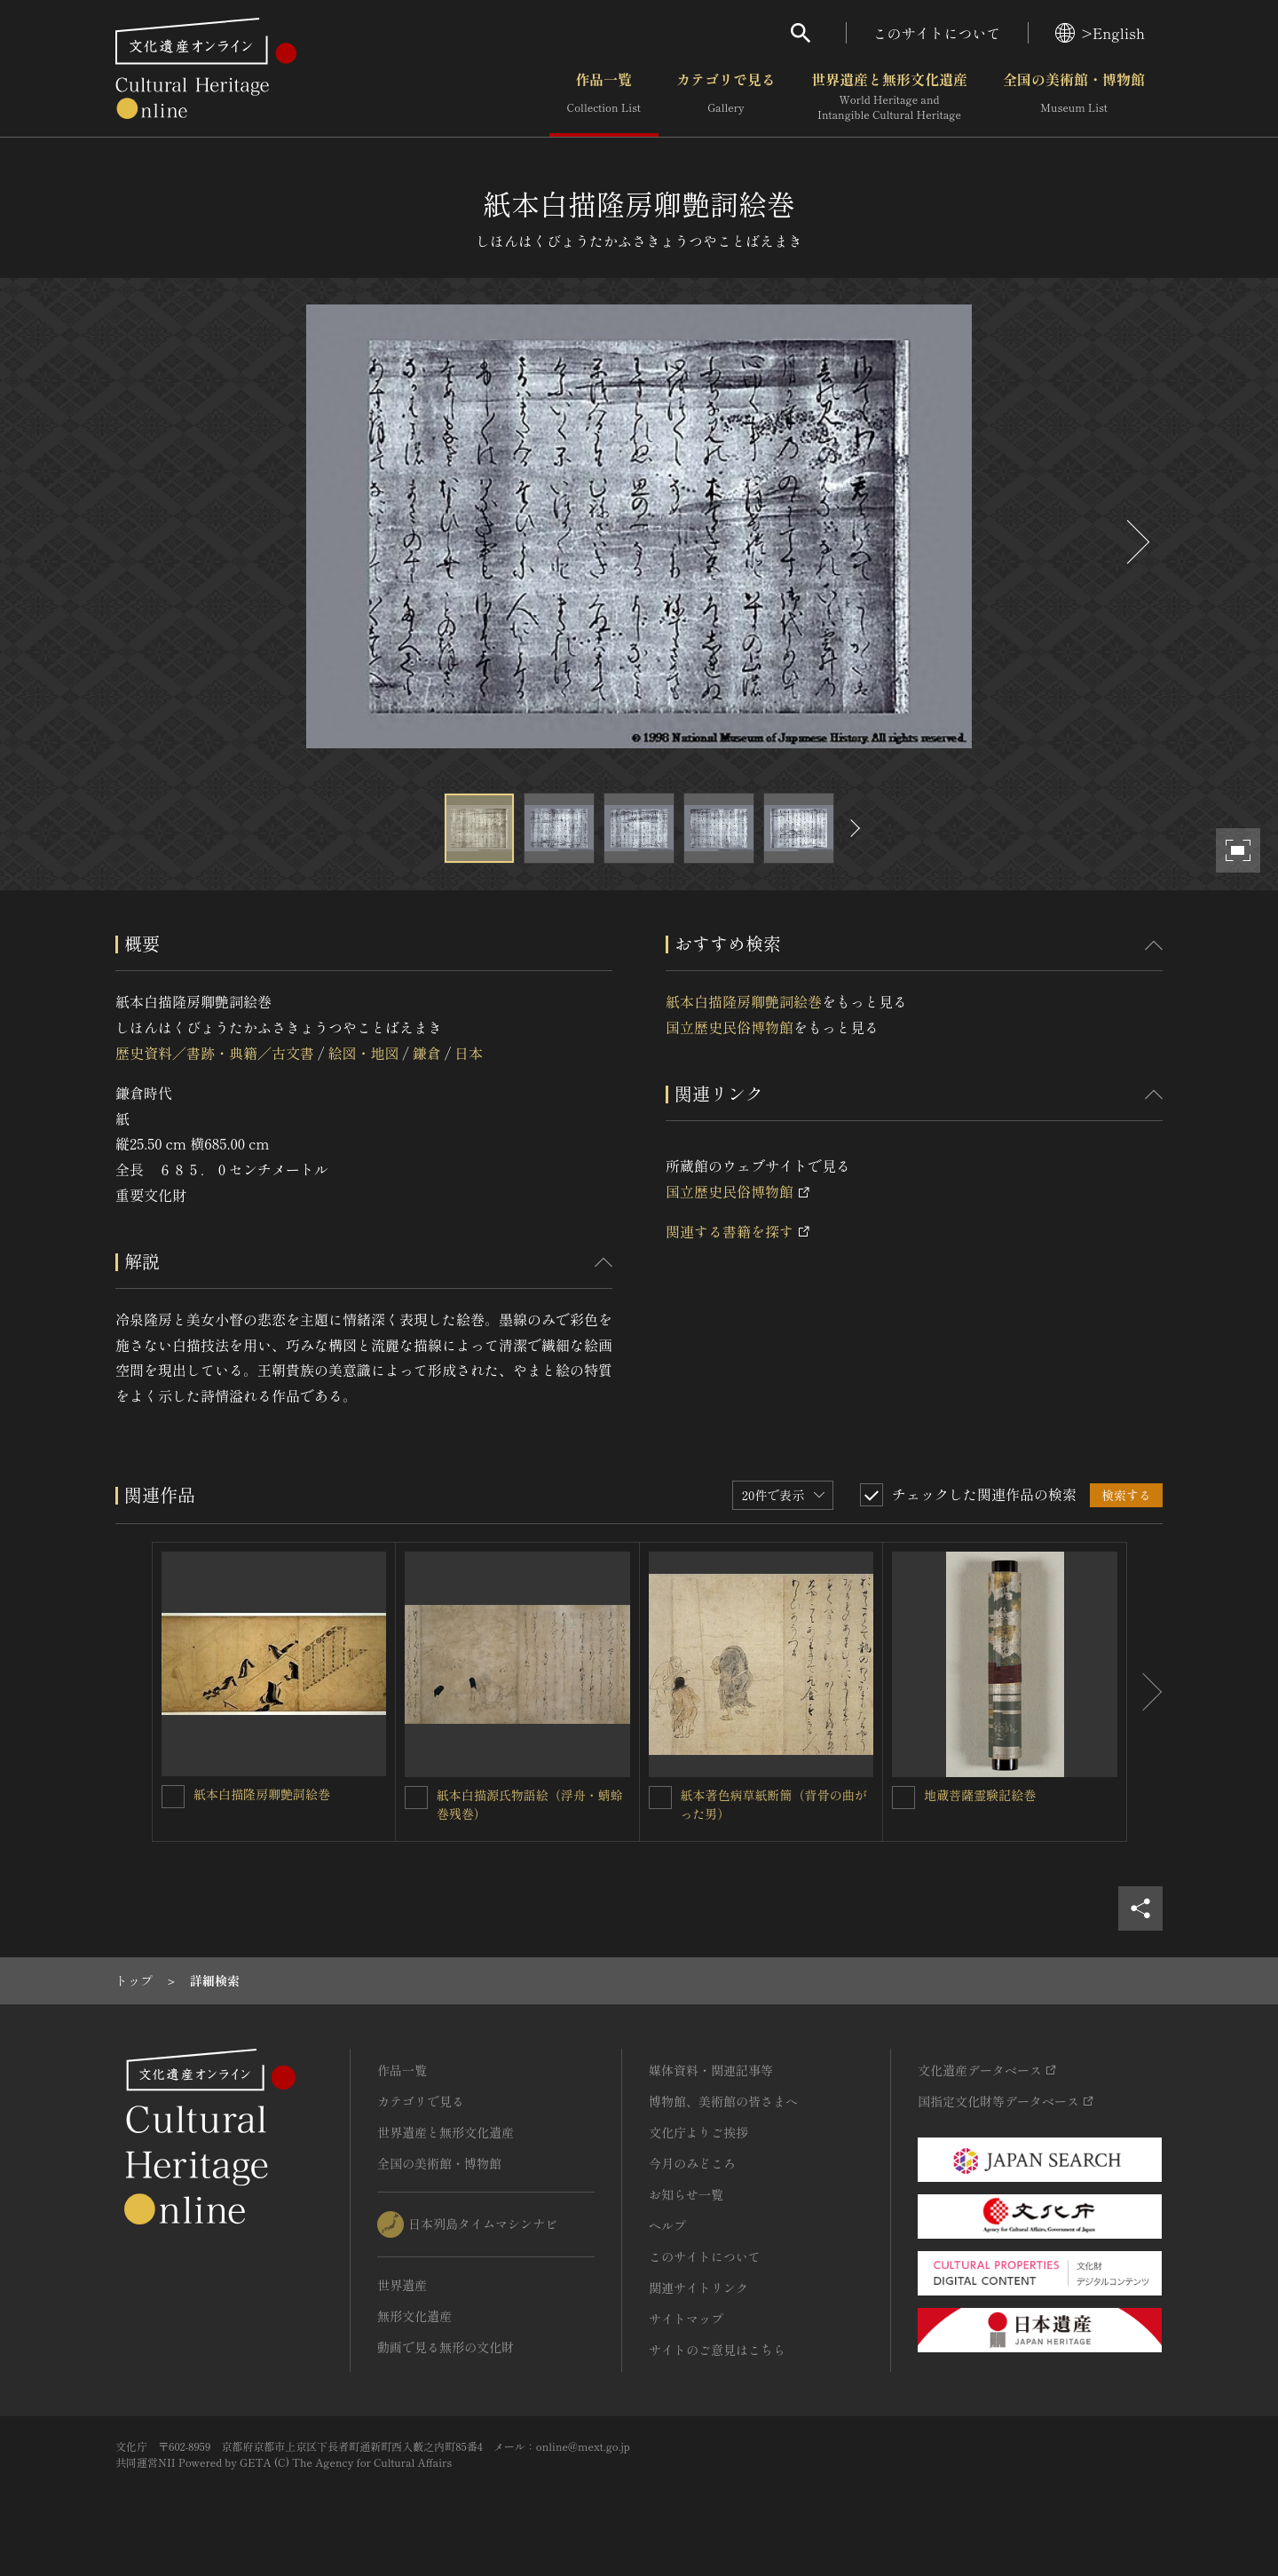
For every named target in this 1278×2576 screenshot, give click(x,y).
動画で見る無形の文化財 (445, 2347)
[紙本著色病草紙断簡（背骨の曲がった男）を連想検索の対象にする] (660, 1797)
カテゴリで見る (726, 96)
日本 (468, 1052)
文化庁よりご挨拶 (698, 2132)
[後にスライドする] (1136, 541)
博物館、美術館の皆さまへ (723, 2101)
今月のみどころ (692, 2163)
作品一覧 (604, 96)
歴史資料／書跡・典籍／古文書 (214, 1052)
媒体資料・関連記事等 (711, 2070)
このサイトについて (937, 32)
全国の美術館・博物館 (1074, 96)
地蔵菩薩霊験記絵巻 (980, 1795)
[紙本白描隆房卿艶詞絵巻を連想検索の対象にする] (173, 1796)
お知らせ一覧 (686, 2194)
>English (1100, 32)
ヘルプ (667, 2225)
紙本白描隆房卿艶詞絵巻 (744, 1001)
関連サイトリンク (698, 2287)
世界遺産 (402, 2285)
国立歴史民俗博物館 (729, 1027)
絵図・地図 (362, 1052)
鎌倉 (427, 1052)
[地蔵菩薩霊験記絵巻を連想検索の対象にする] (903, 1797)
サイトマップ (686, 2318)
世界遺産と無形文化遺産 (889, 96)
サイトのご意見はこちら (717, 2350)
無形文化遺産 (414, 2316)
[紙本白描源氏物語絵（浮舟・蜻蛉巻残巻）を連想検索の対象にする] (416, 1797)
